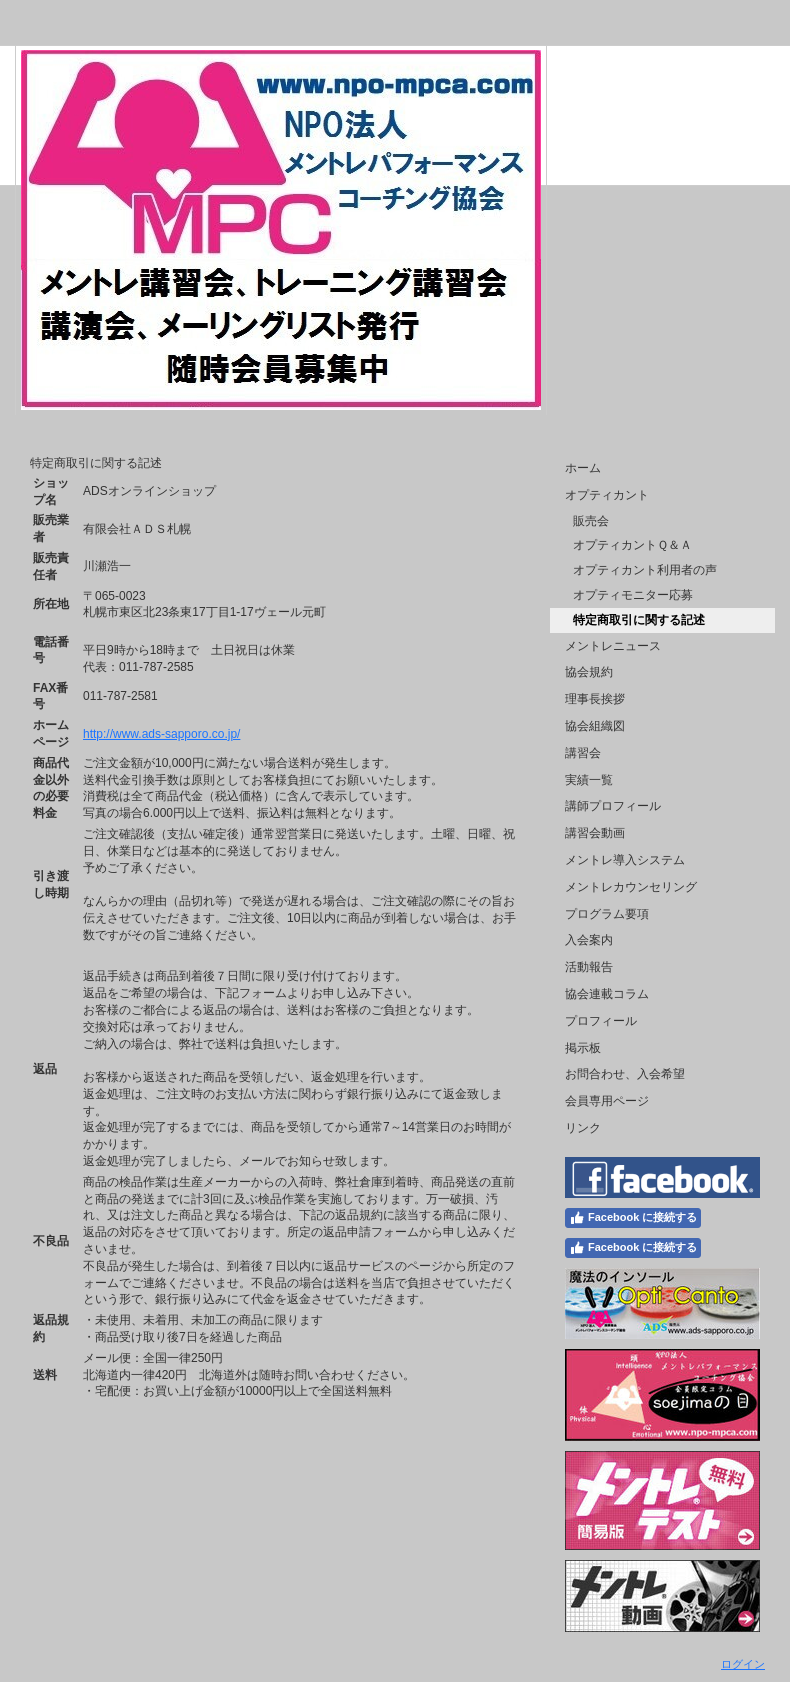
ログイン (743, 1664)
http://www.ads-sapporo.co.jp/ (161, 734)
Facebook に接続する (633, 1218)
